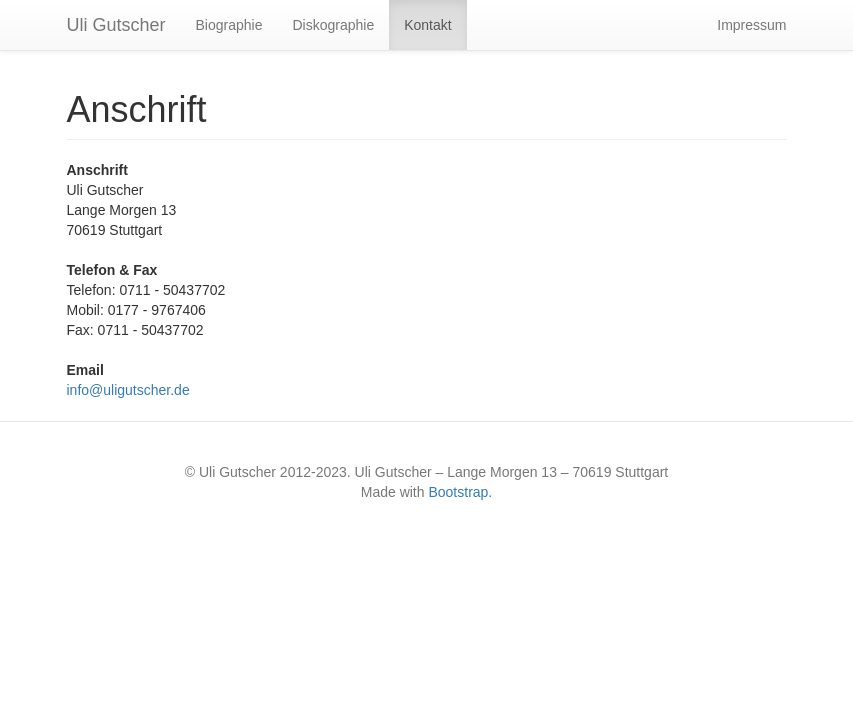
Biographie (229, 25)
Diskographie (333, 25)
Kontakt (427, 25)
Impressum (751, 25)
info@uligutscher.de (128, 390)
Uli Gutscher (116, 25)
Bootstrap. (460, 492)
